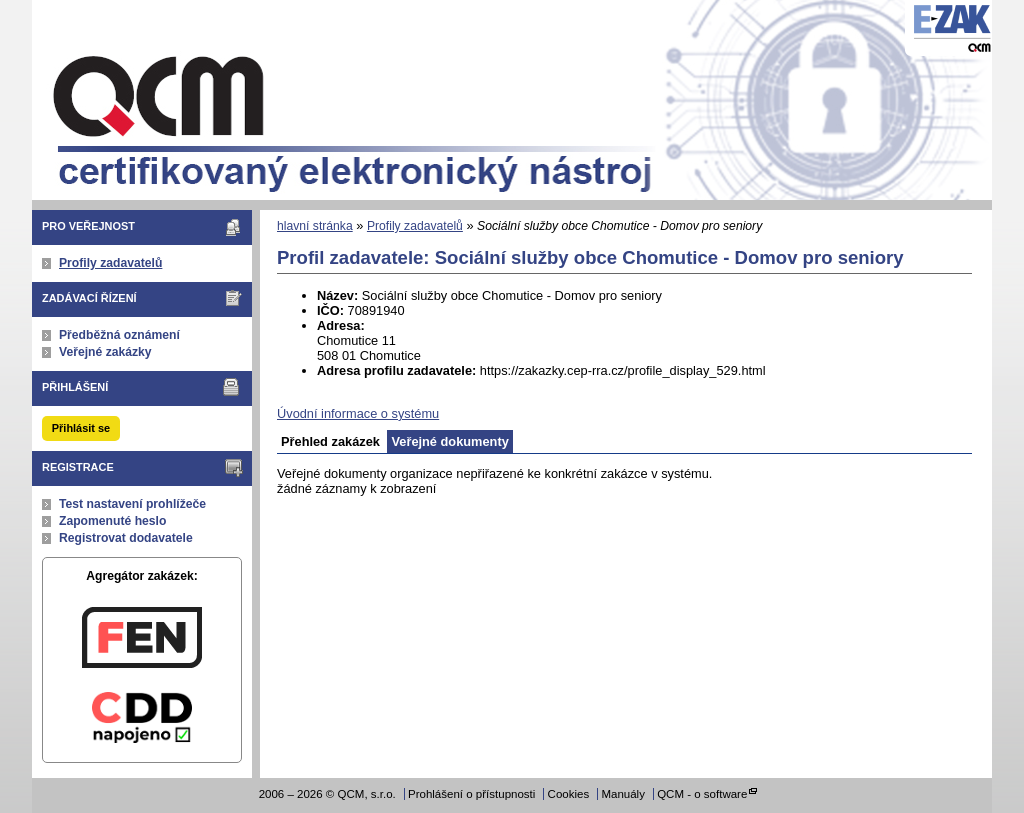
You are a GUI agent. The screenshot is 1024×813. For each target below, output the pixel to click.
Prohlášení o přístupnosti (471, 794)
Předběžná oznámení (119, 335)
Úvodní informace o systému (358, 413)
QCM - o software (702, 794)
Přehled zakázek (330, 441)
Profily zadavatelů (110, 263)
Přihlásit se (81, 428)
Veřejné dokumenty (449, 441)
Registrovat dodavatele (126, 538)
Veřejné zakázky (105, 352)
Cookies (569, 794)
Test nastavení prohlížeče (132, 504)
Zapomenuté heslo (112, 521)
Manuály (623, 794)
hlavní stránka (315, 226)
